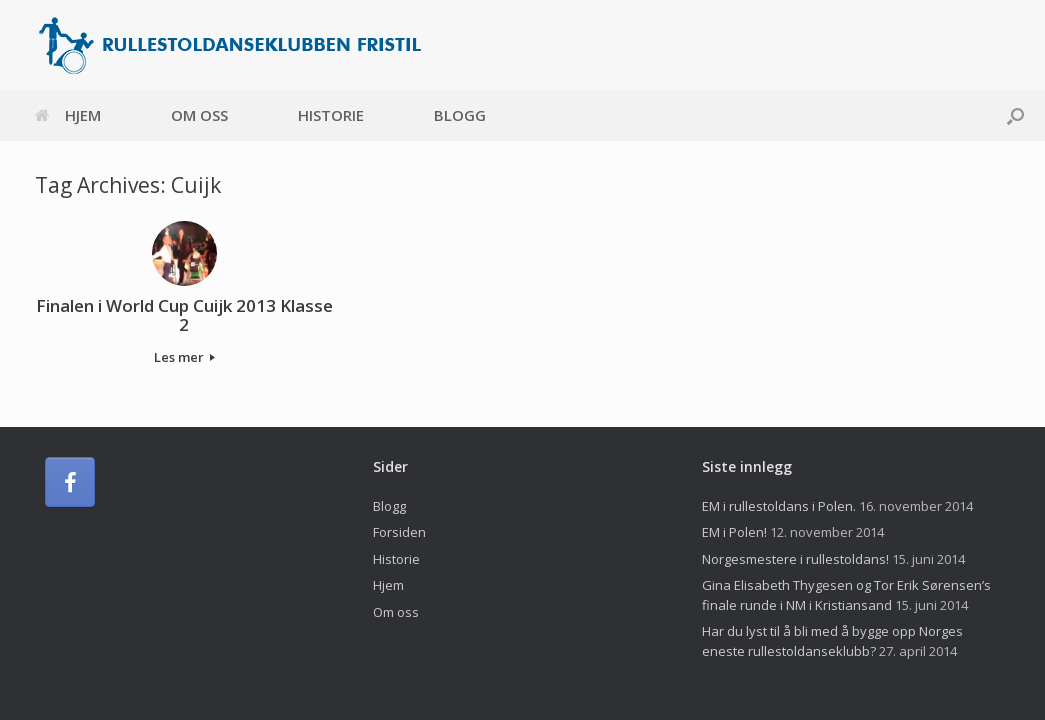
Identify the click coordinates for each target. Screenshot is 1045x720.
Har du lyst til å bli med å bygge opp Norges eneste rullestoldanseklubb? (832, 641)
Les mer (184, 357)
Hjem (68, 115)
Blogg (460, 115)
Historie (331, 115)
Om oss (199, 115)
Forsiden (399, 532)
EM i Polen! (734, 532)
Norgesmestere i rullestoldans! (795, 559)
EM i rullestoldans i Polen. (779, 506)
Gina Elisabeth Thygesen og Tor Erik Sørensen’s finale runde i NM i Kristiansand (846, 595)
